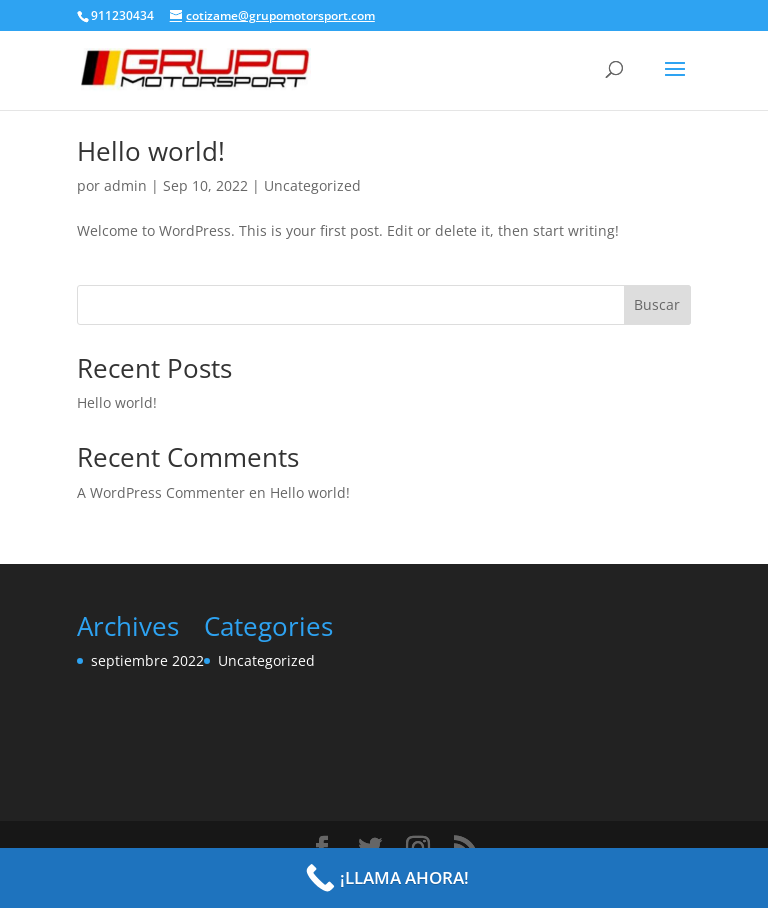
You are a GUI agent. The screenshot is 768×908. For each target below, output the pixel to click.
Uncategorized (312, 185)
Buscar (657, 304)
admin (125, 185)
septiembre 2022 (147, 660)
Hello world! (151, 151)
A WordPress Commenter (161, 492)
